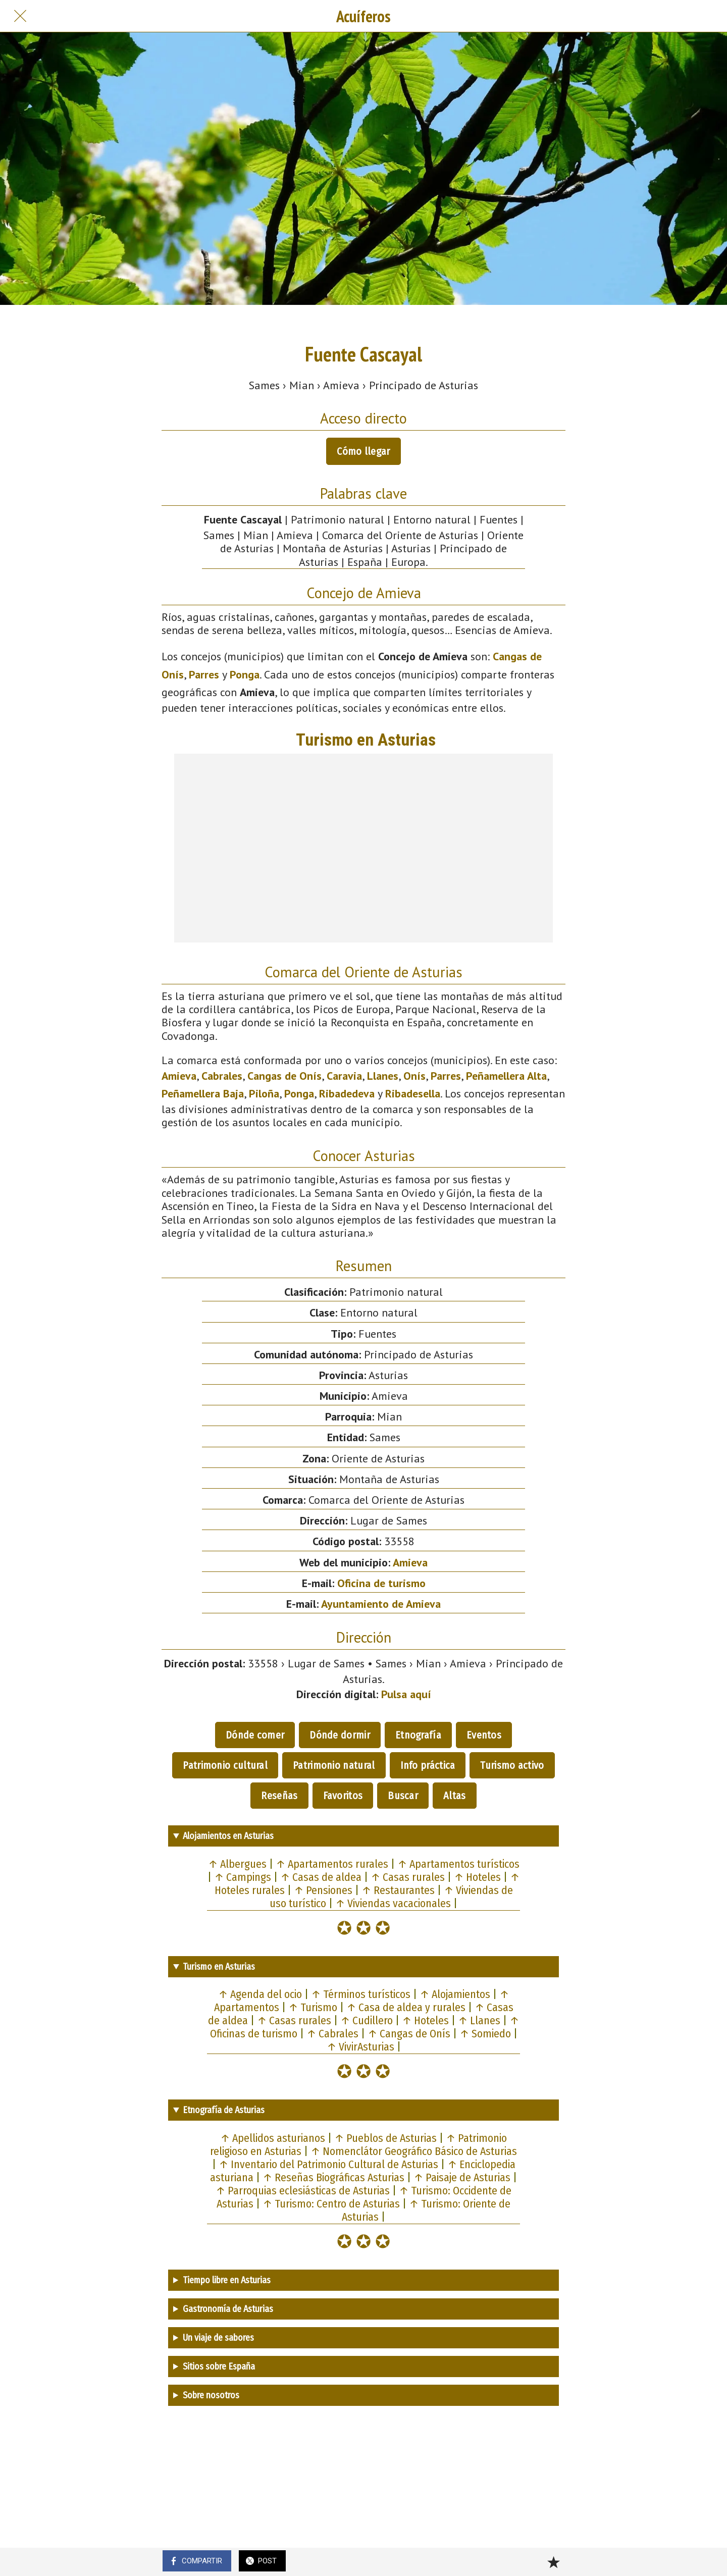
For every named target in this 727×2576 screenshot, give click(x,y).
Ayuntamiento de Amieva (381, 1604)
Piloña (264, 1093)
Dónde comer (255, 1735)
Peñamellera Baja (203, 1093)
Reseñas (279, 1796)
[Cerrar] (20, 16)
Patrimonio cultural (225, 1765)
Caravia (344, 1076)
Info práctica (427, 1765)
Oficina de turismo (381, 1583)
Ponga (244, 674)
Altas (454, 1796)
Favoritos (343, 1796)
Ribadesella (412, 1093)
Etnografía (418, 1735)
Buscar (403, 1796)
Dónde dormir (339, 1735)
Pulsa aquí (406, 1694)
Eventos (483, 1735)
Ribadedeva (347, 1093)
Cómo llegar (363, 451)
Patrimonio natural (334, 1765)
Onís (414, 1076)
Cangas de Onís (284, 1076)
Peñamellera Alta (506, 1076)
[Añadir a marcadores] (553, 2562)
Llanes (382, 1076)
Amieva (179, 1076)
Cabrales (221, 1076)
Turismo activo (512, 1765)
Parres (204, 674)
